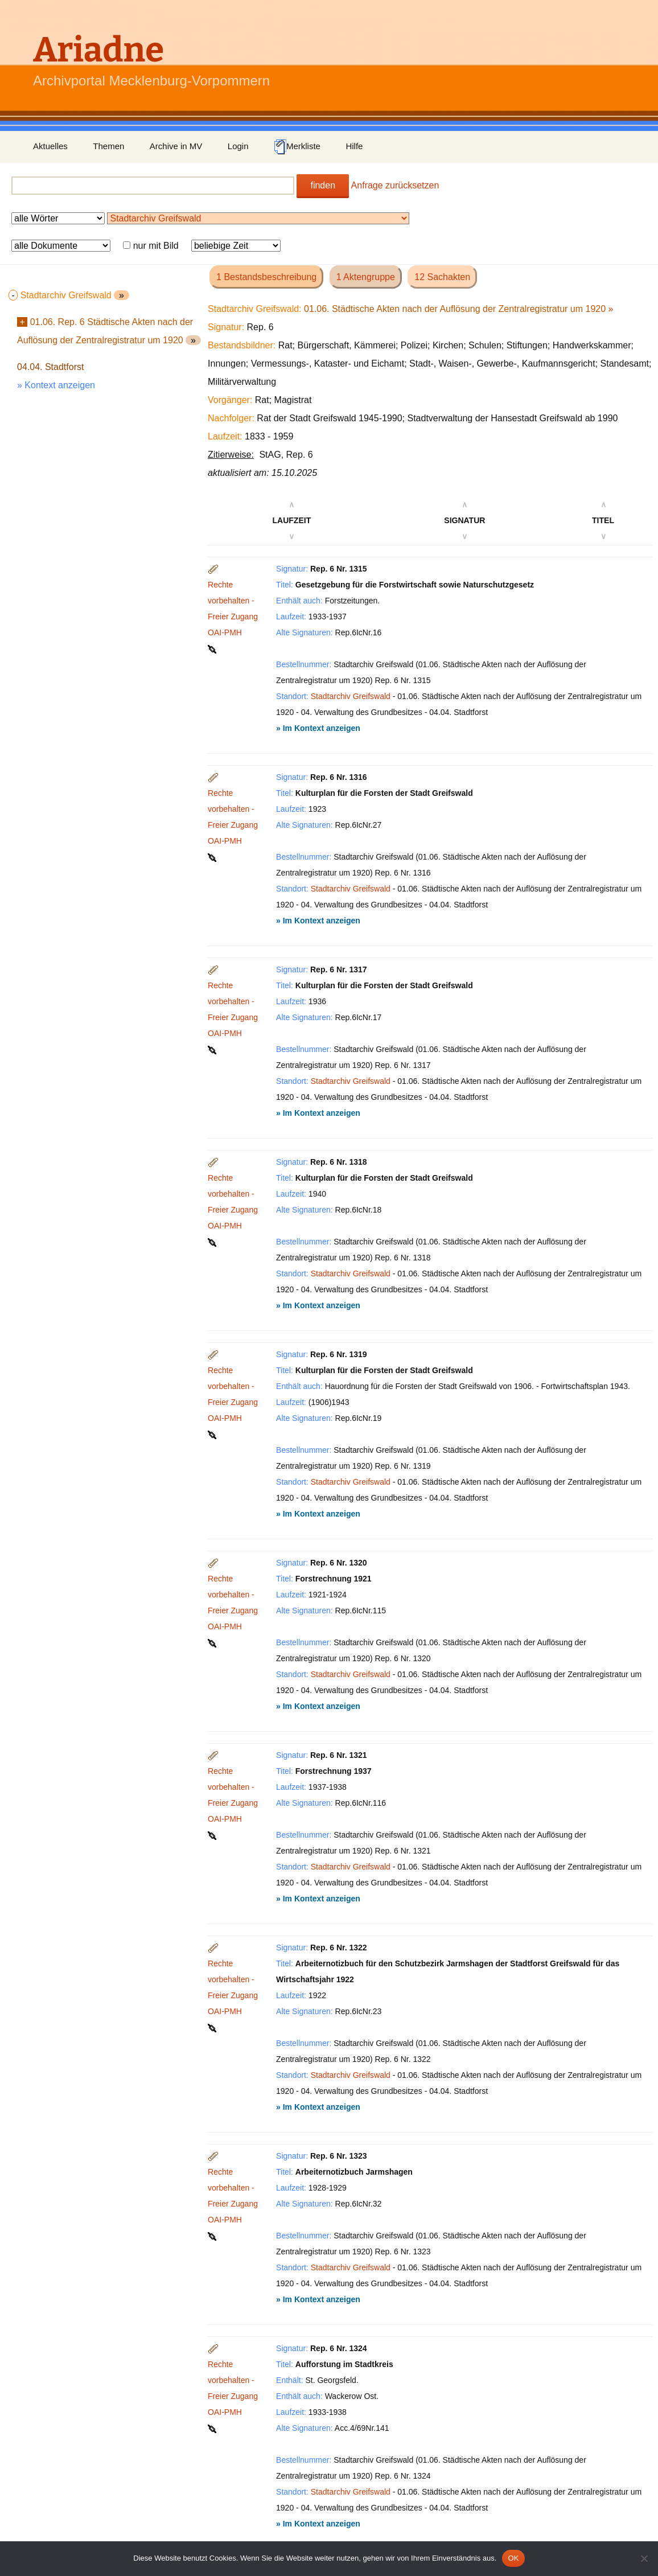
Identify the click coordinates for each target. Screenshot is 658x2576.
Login (238, 146)
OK (513, 2558)
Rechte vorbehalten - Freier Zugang (233, 600)
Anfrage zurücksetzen (395, 185)
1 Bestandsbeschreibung (266, 277)
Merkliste (297, 146)
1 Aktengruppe (365, 277)
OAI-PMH (225, 632)
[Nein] (643, 2558)
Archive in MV (176, 146)
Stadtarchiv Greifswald (350, 696)
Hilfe (354, 146)
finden (322, 185)
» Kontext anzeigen (56, 385)
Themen (108, 146)
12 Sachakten (442, 277)
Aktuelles (50, 146)
